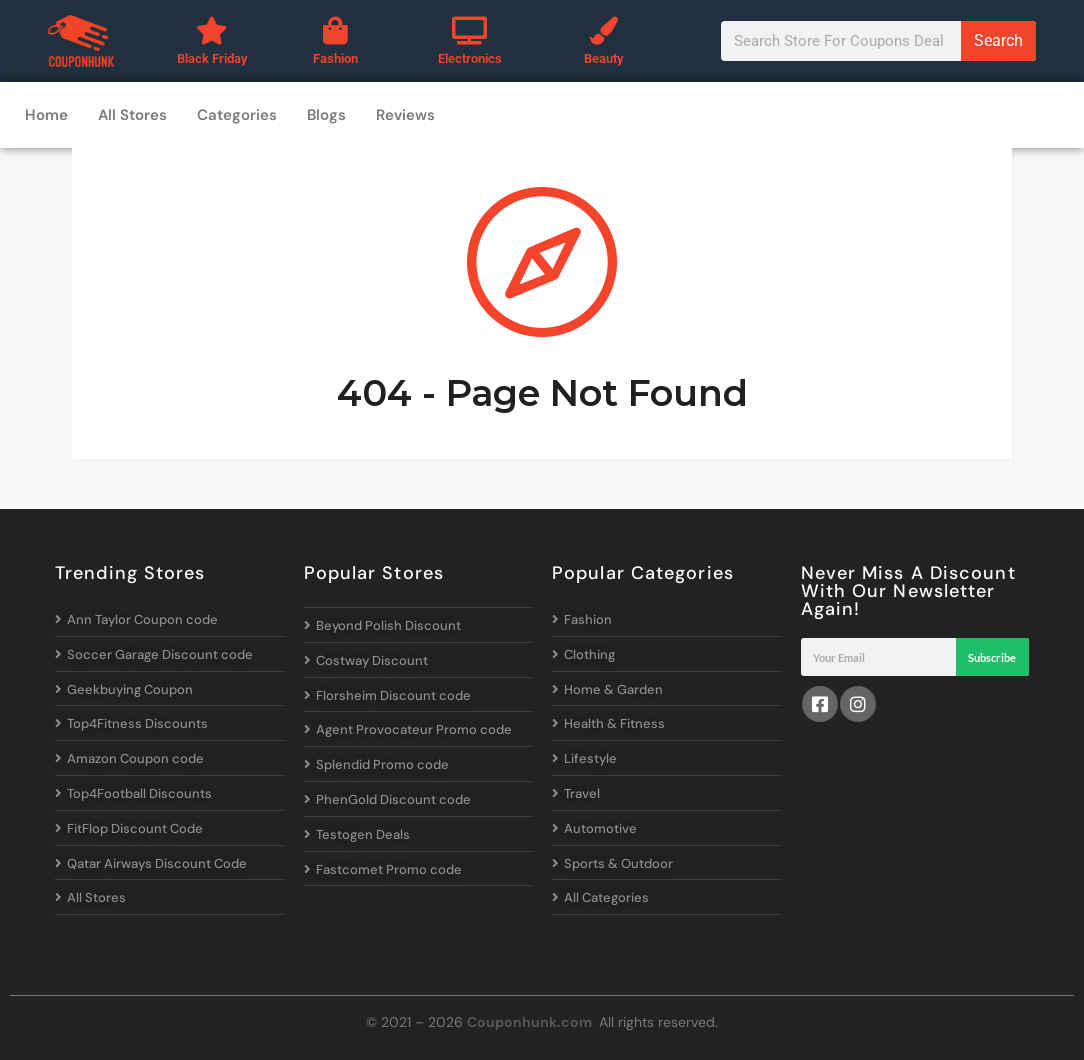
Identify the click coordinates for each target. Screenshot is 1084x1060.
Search (998, 40)
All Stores (132, 115)
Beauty (603, 58)
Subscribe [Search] (992, 657)
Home (46, 115)
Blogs (326, 115)
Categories (237, 115)
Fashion (335, 58)
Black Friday (212, 58)
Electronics (470, 58)
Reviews (405, 115)
